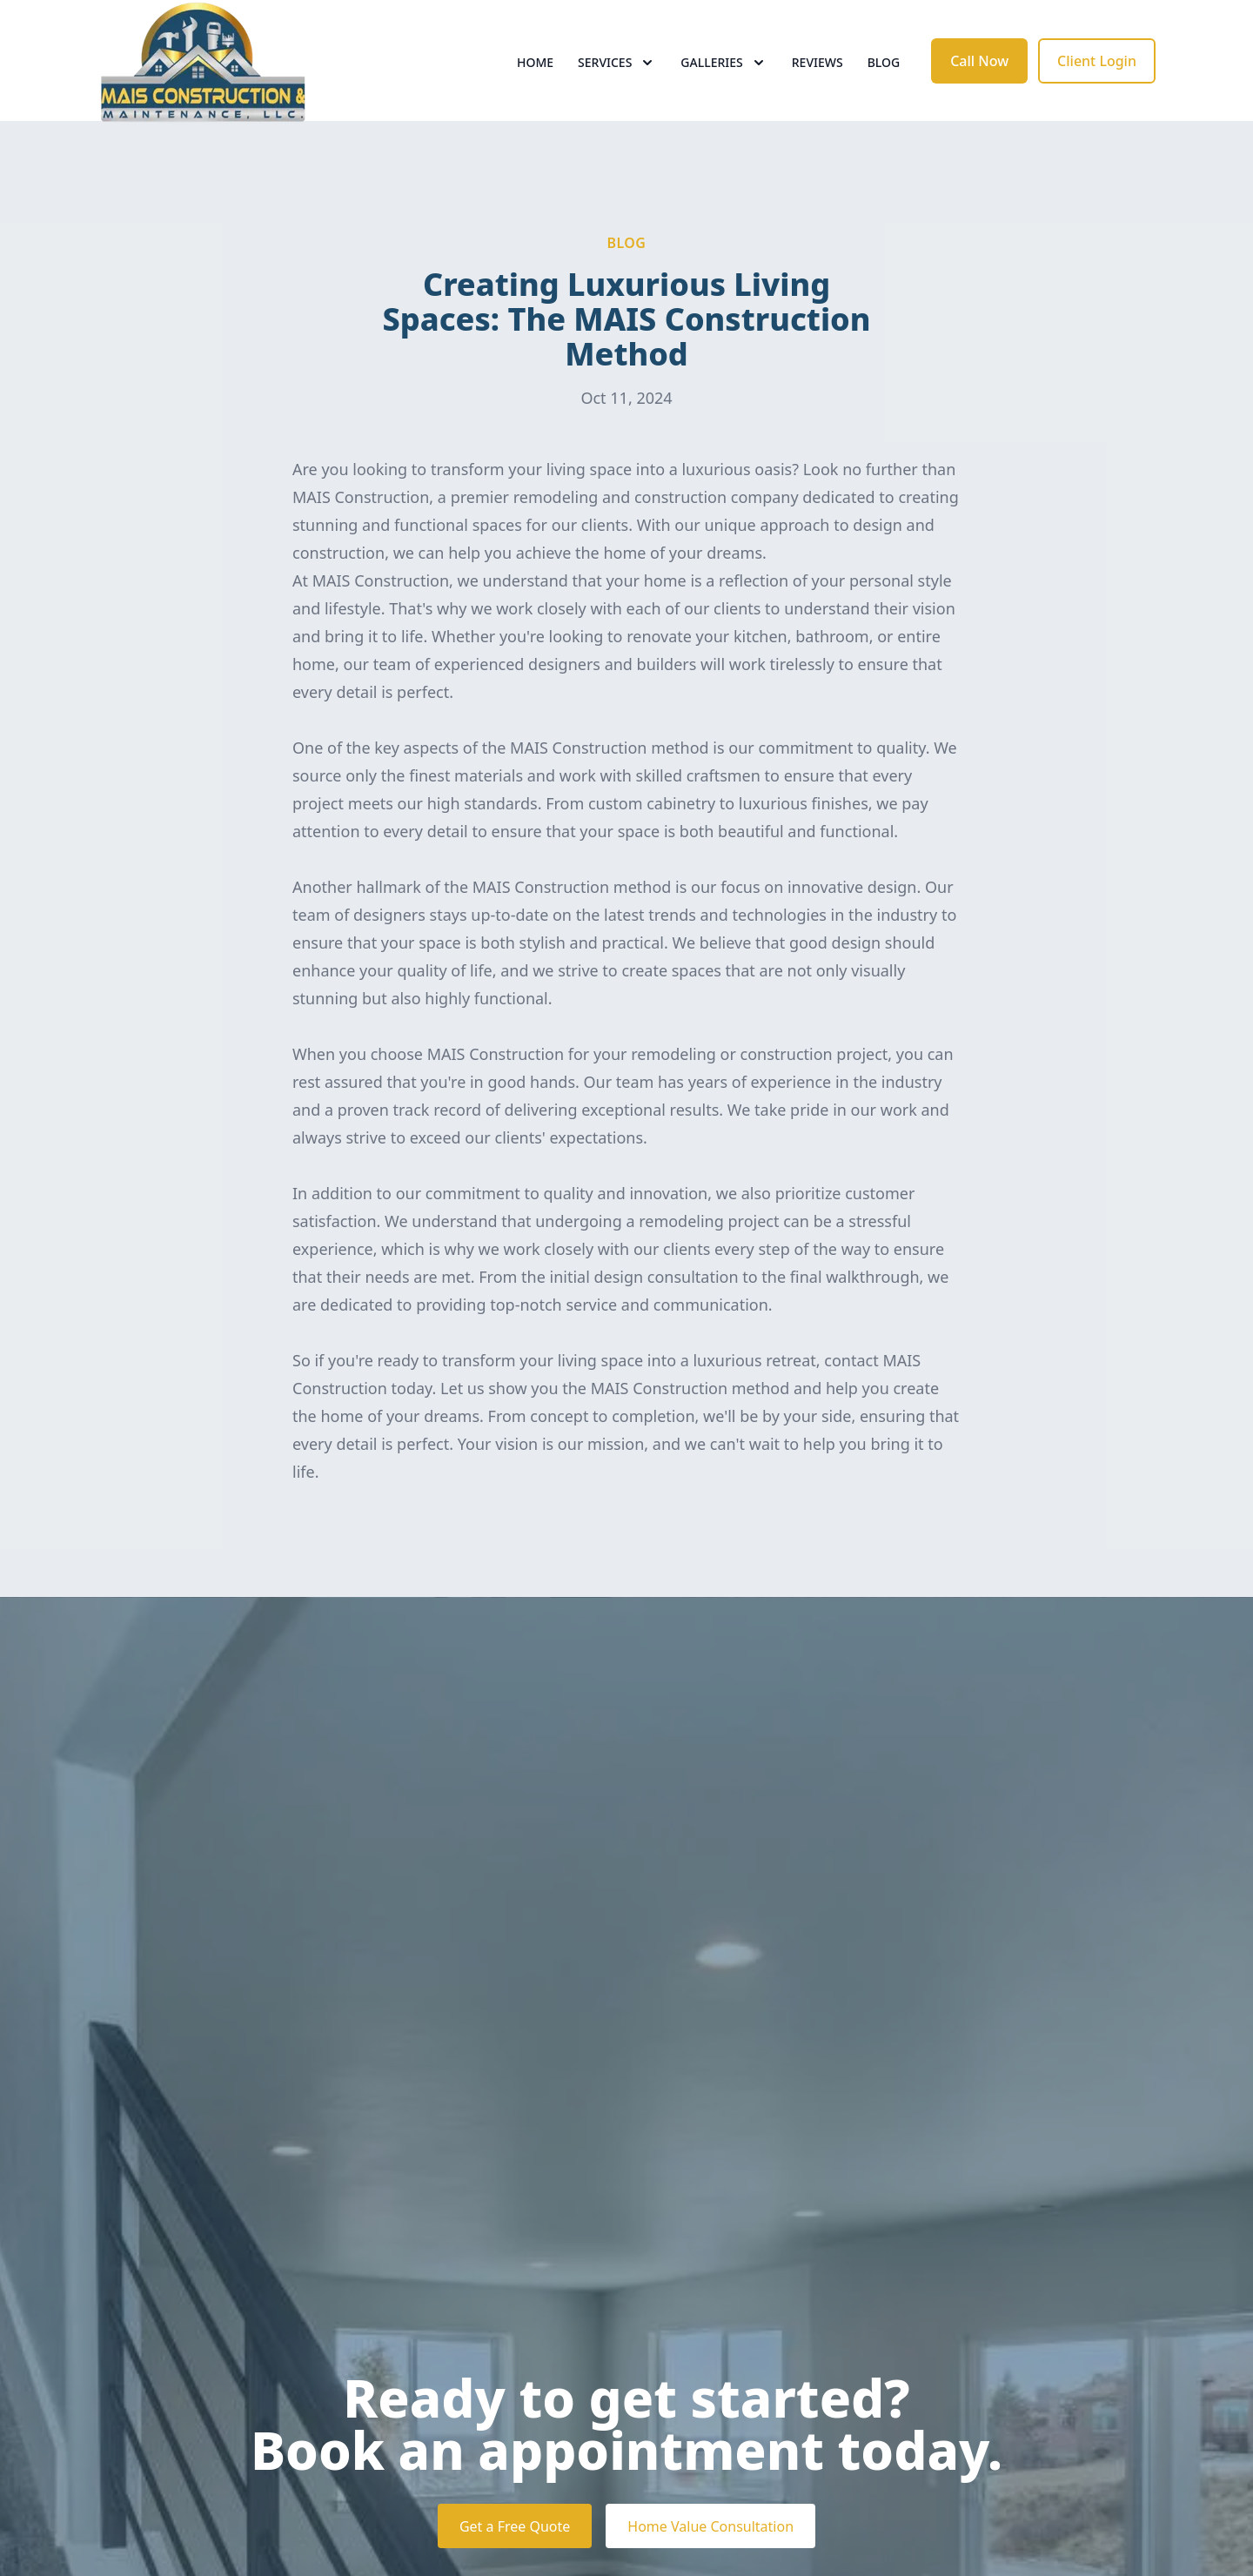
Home (535, 78)
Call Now (979, 76)
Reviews (817, 78)
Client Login (1096, 76)
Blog (884, 78)
